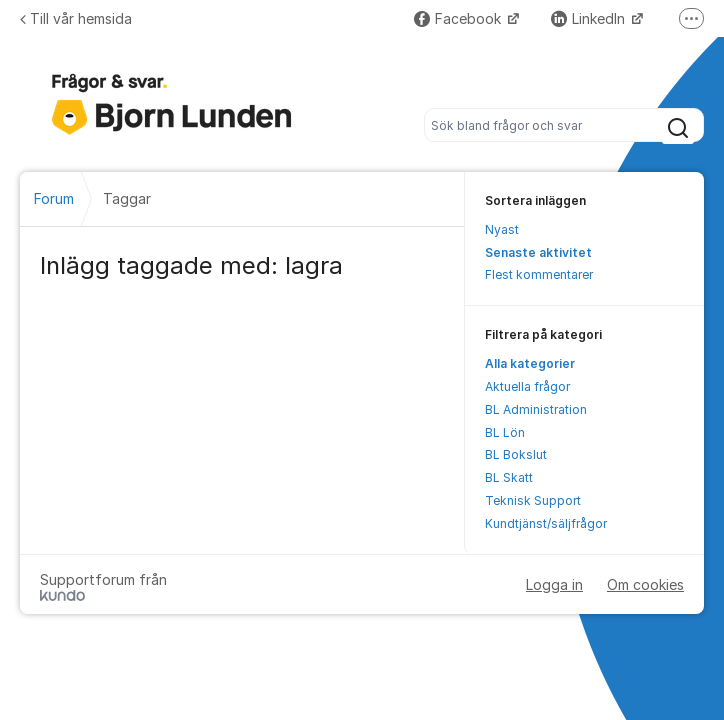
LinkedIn (590, 18)
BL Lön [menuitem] (505, 432)
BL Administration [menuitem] (536, 409)
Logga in (554, 584)
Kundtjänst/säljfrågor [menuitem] (546, 523)
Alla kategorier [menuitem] (530, 363)
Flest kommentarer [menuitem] (539, 274)
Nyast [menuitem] (502, 229)
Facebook (459, 18)
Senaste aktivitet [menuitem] (538, 252)
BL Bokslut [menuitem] (516, 454)
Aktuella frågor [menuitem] (527, 386)
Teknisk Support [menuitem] (533, 500)
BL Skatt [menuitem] (509, 477)
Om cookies (645, 584)
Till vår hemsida (76, 18)
